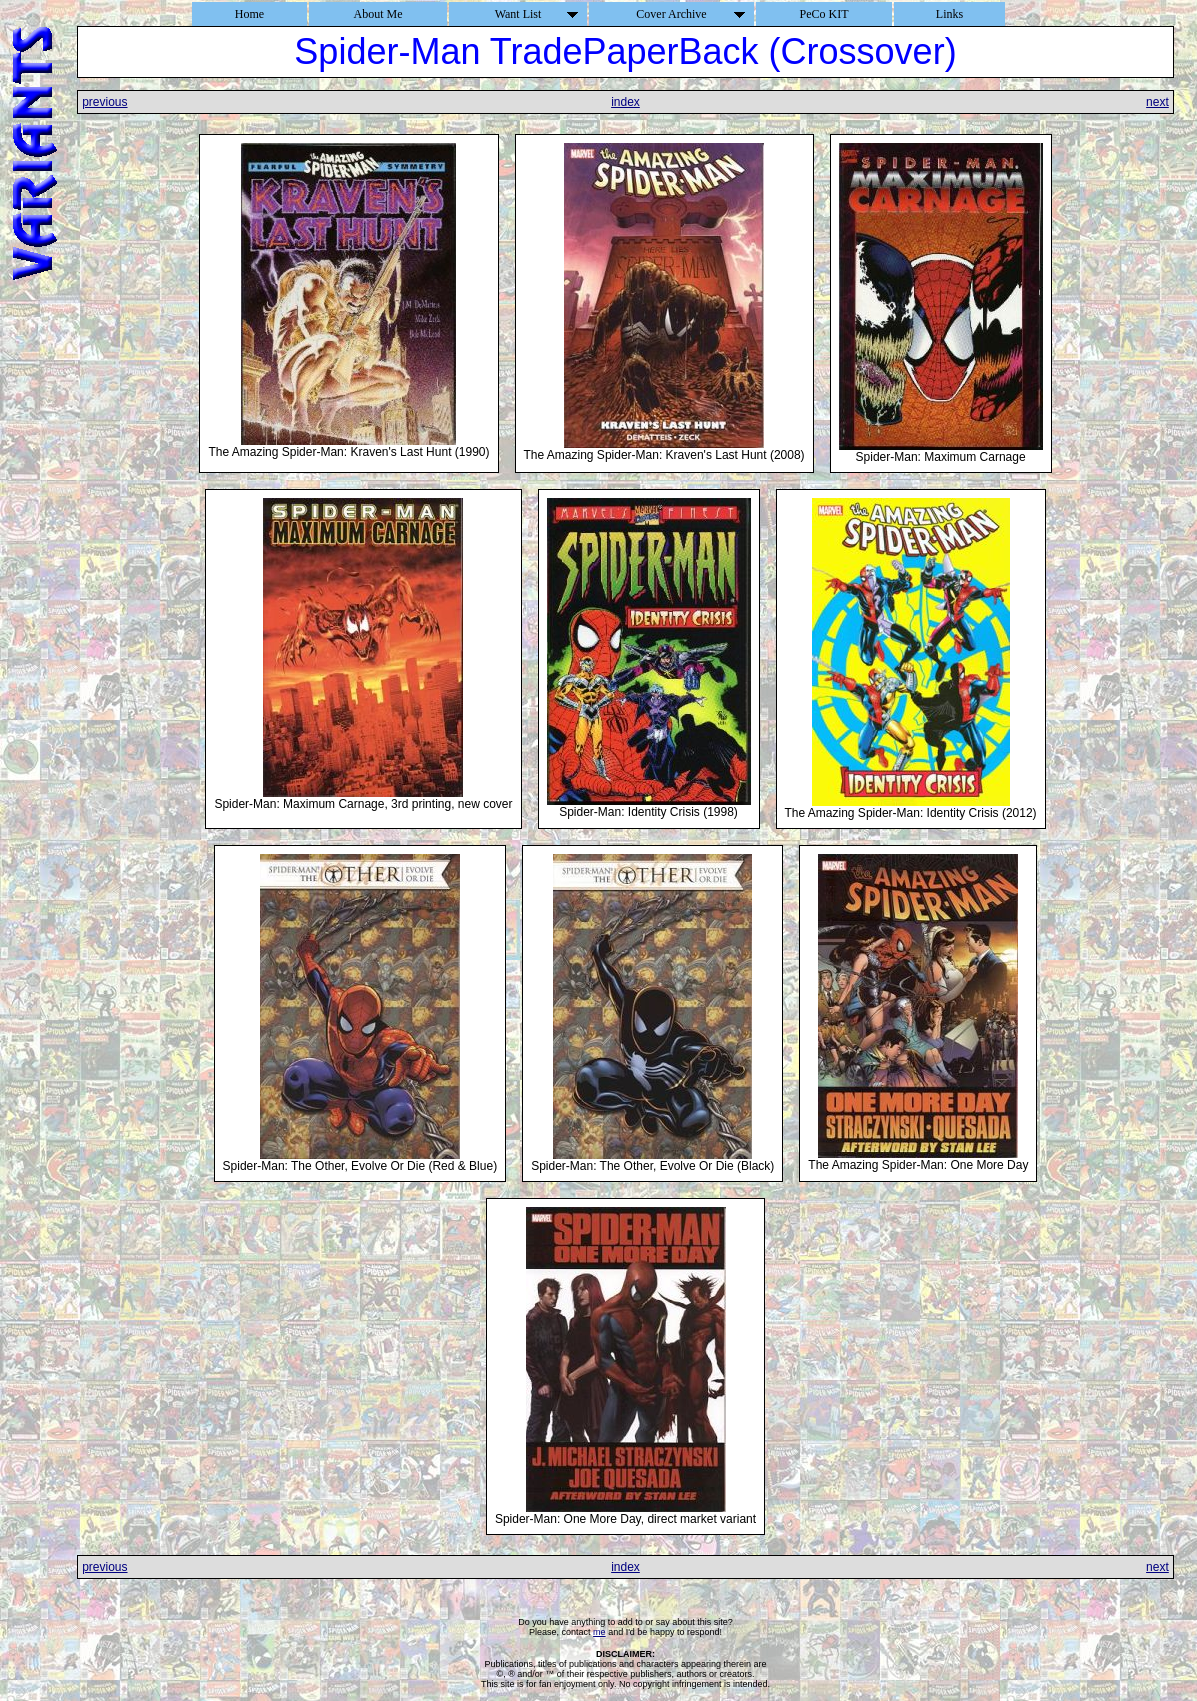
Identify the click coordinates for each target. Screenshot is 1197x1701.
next (1157, 102)
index (625, 102)
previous (104, 102)
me (599, 1632)
